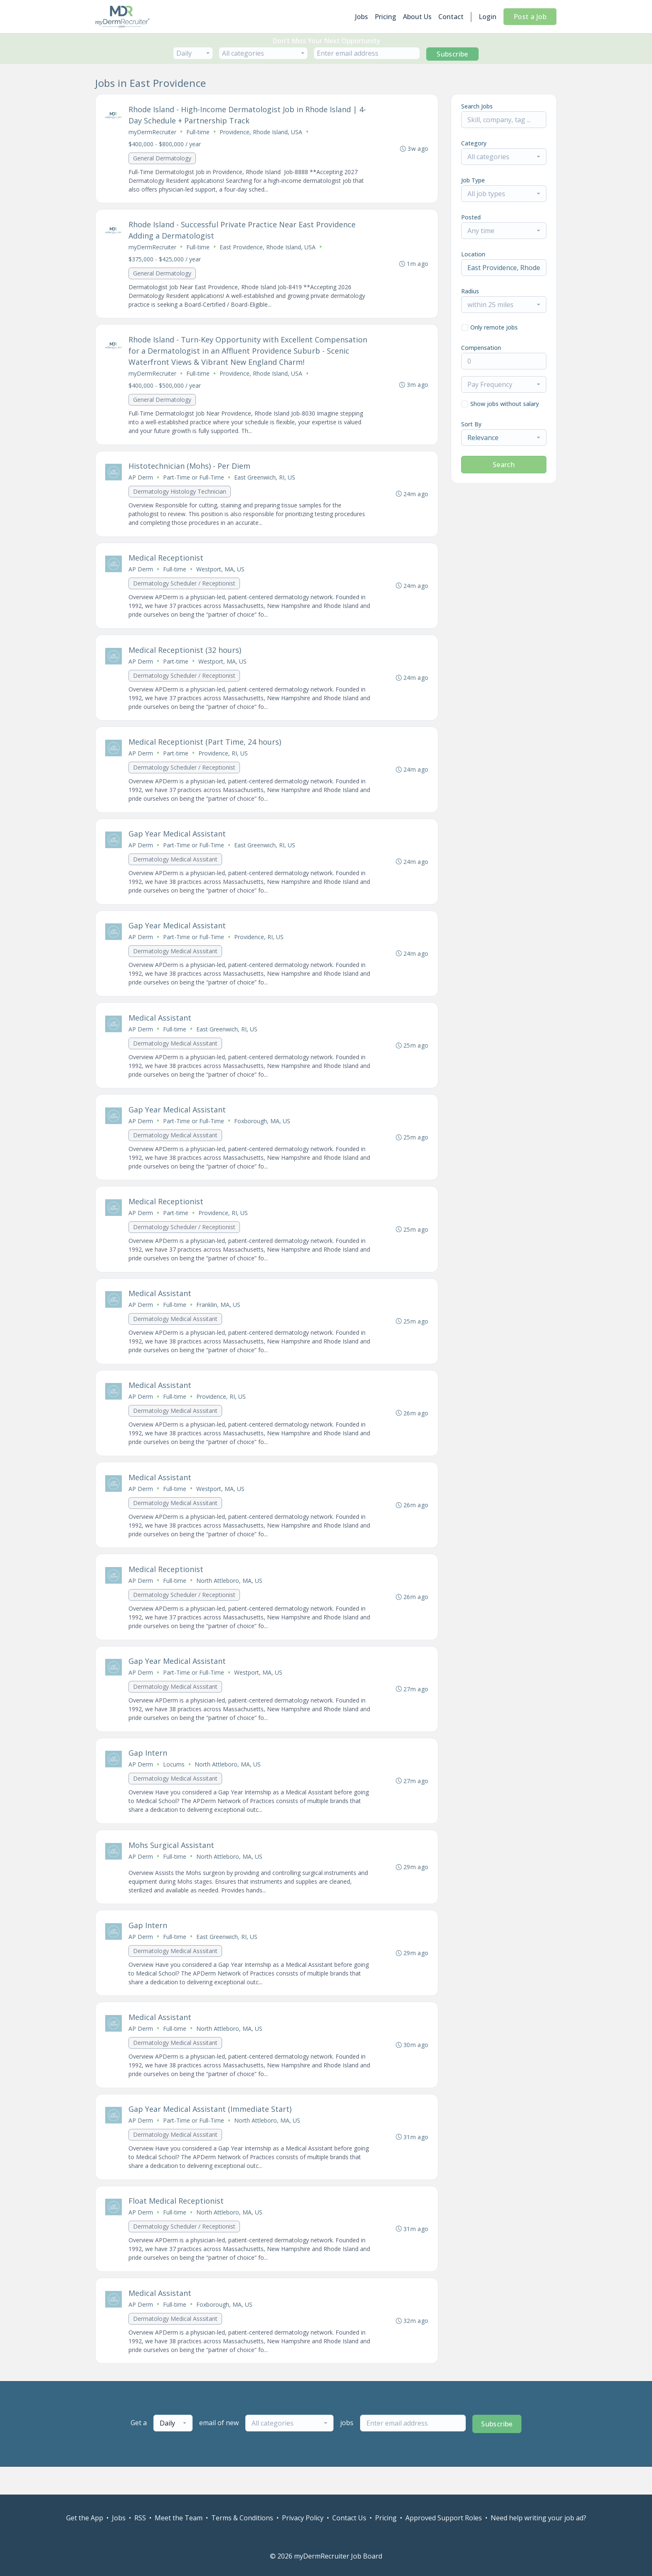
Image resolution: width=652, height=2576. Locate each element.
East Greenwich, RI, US (265, 481)
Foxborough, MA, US (263, 1133)
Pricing (385, 16)
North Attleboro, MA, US (230, 1598)
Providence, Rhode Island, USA (261, 132)
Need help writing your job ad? (538, 2517)
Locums (174, 1785)
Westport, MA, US (221, 574)
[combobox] (192, 53)
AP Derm (141, 481)
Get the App (84, 2517)
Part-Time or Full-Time (194, 481)
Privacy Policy (303, 2517)
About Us (417, 16)
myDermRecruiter (153, 132)
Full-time (198, 132)
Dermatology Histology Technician (180, 495)
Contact (451, 16)
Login (487, 16)
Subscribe (452, 54)
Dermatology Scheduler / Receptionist (184, 589)
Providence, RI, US (223, 761)
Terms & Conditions (242, 2517)
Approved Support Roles (443, 2517)
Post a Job (530, 16)
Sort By (471, 424)
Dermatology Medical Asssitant (175, 868)
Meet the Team (179, 2517)
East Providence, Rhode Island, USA (268, 249)
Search (504, 464)
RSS (140, 2517)
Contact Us (349, 2517)
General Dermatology (162, 158)
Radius (470, 291)
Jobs (361, 16)
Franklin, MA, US (219, 1319)
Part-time (176, 668)
